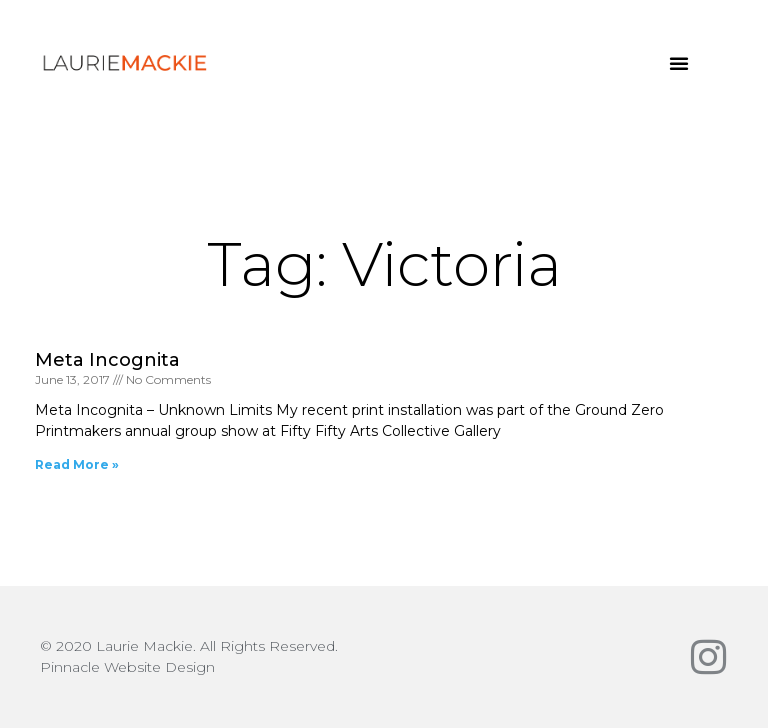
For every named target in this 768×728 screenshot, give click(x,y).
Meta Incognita (107, 360)
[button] (679, 63)
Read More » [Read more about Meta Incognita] (77, 464)
